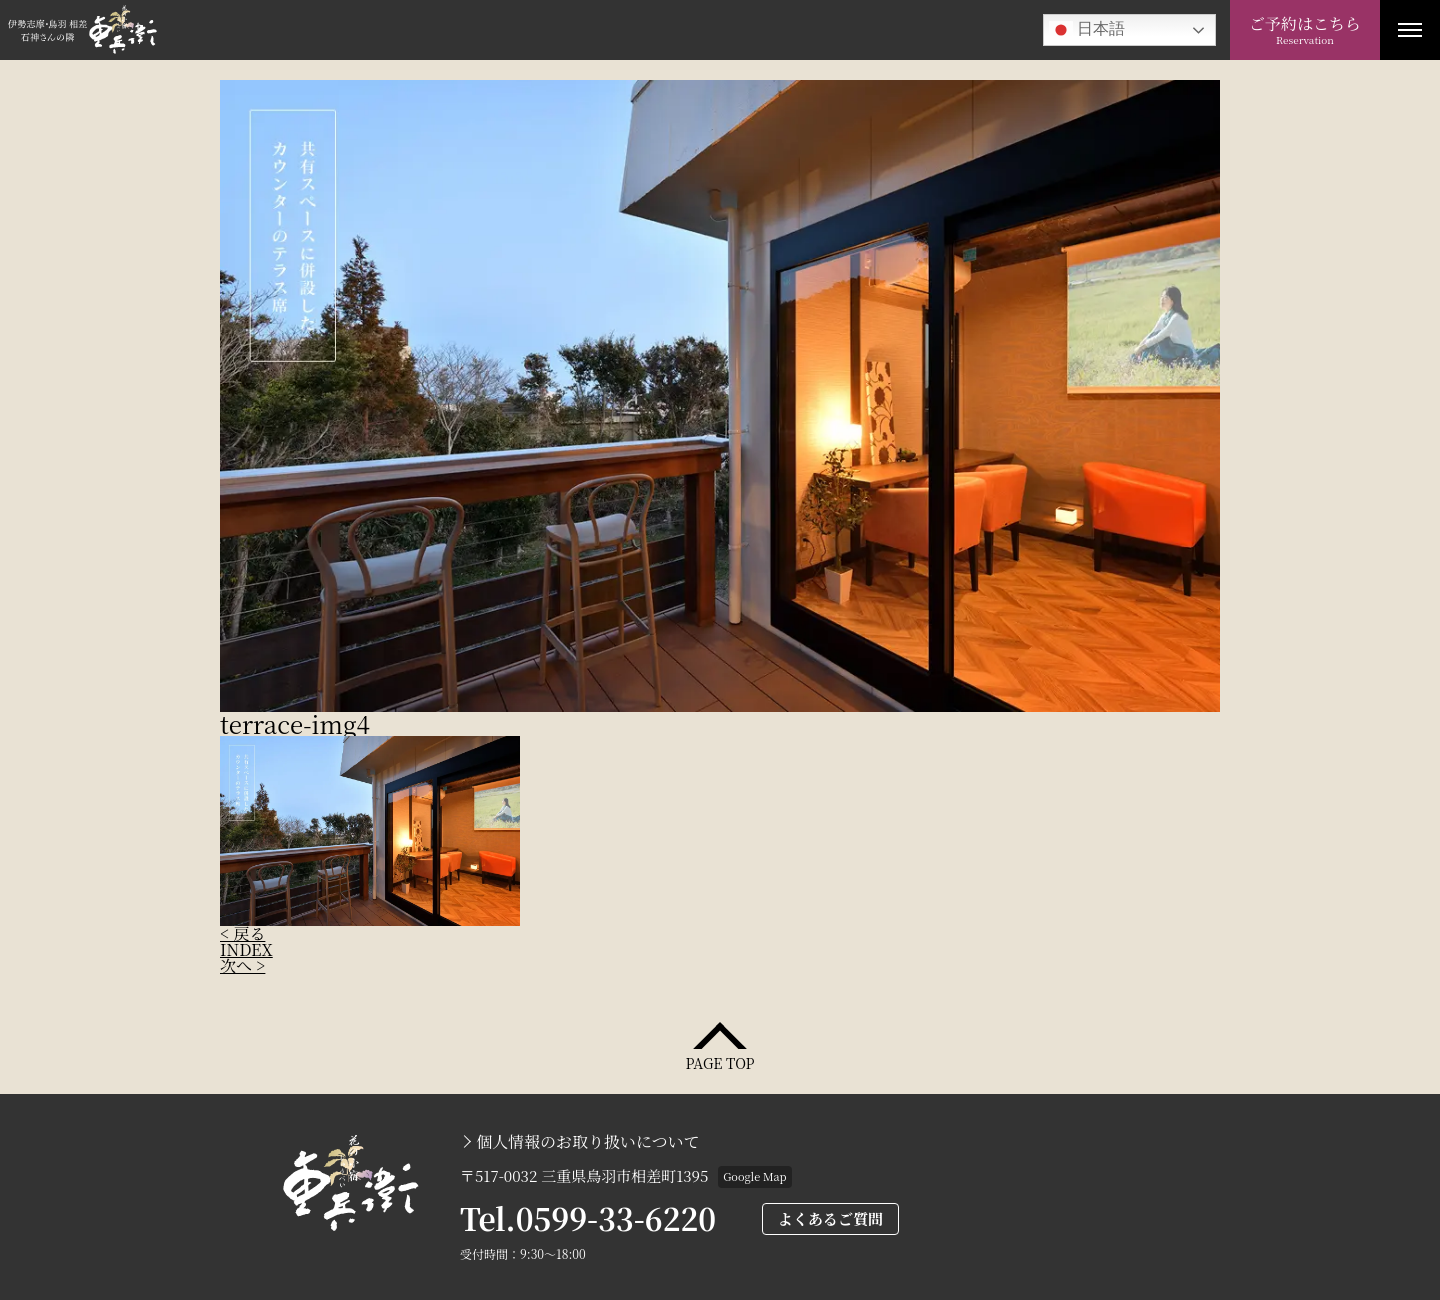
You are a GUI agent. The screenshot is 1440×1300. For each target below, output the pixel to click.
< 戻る (242, 933)
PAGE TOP (719, 1061)
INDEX (246, 949)
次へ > (242, 965)
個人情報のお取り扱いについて (588, 1142)
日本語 (1087, 30)
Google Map (754, 1176)
